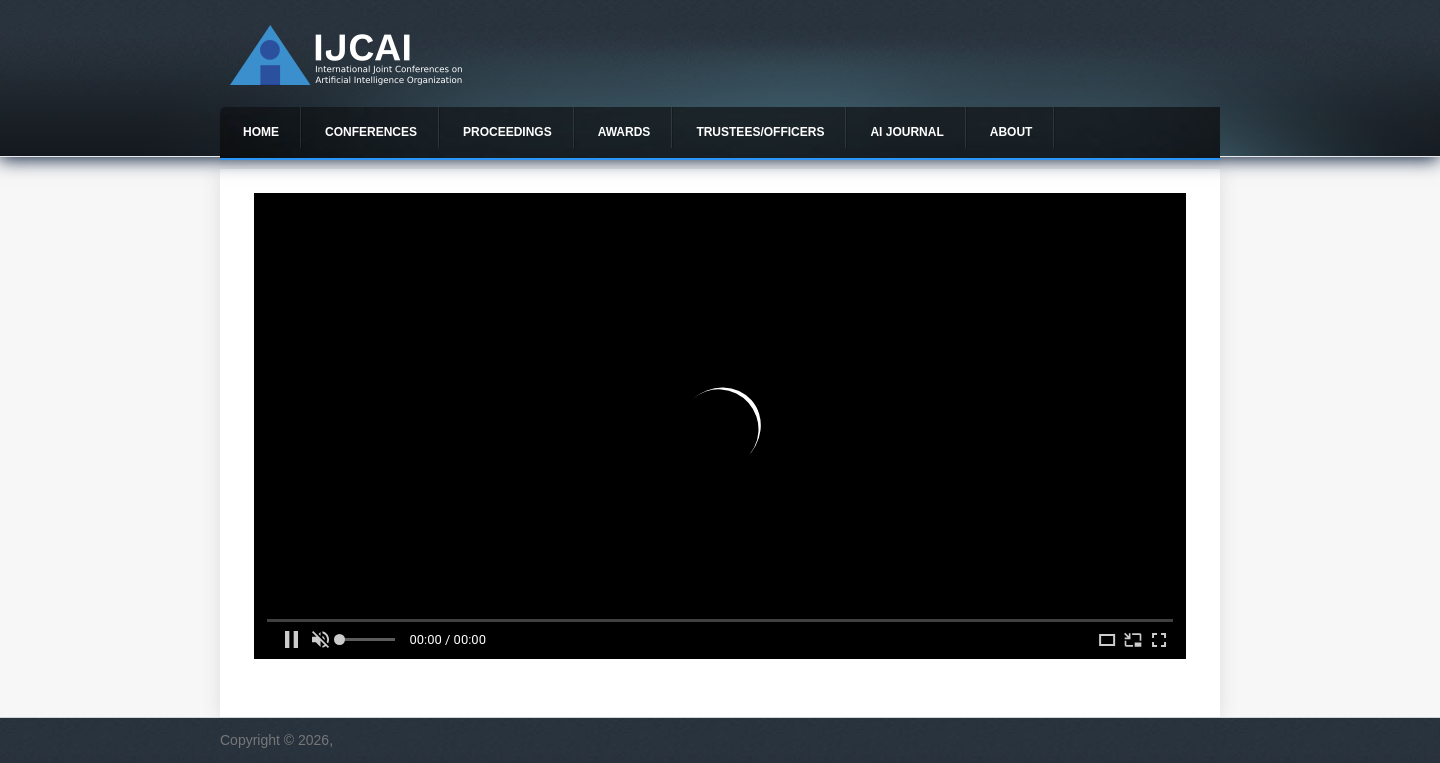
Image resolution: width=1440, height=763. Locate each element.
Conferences (371, 132)
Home (261, 132)
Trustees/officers (760, 132)
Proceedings (507, 132)
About (1011, 132)
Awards (624, 132)
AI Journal (906, 132)
